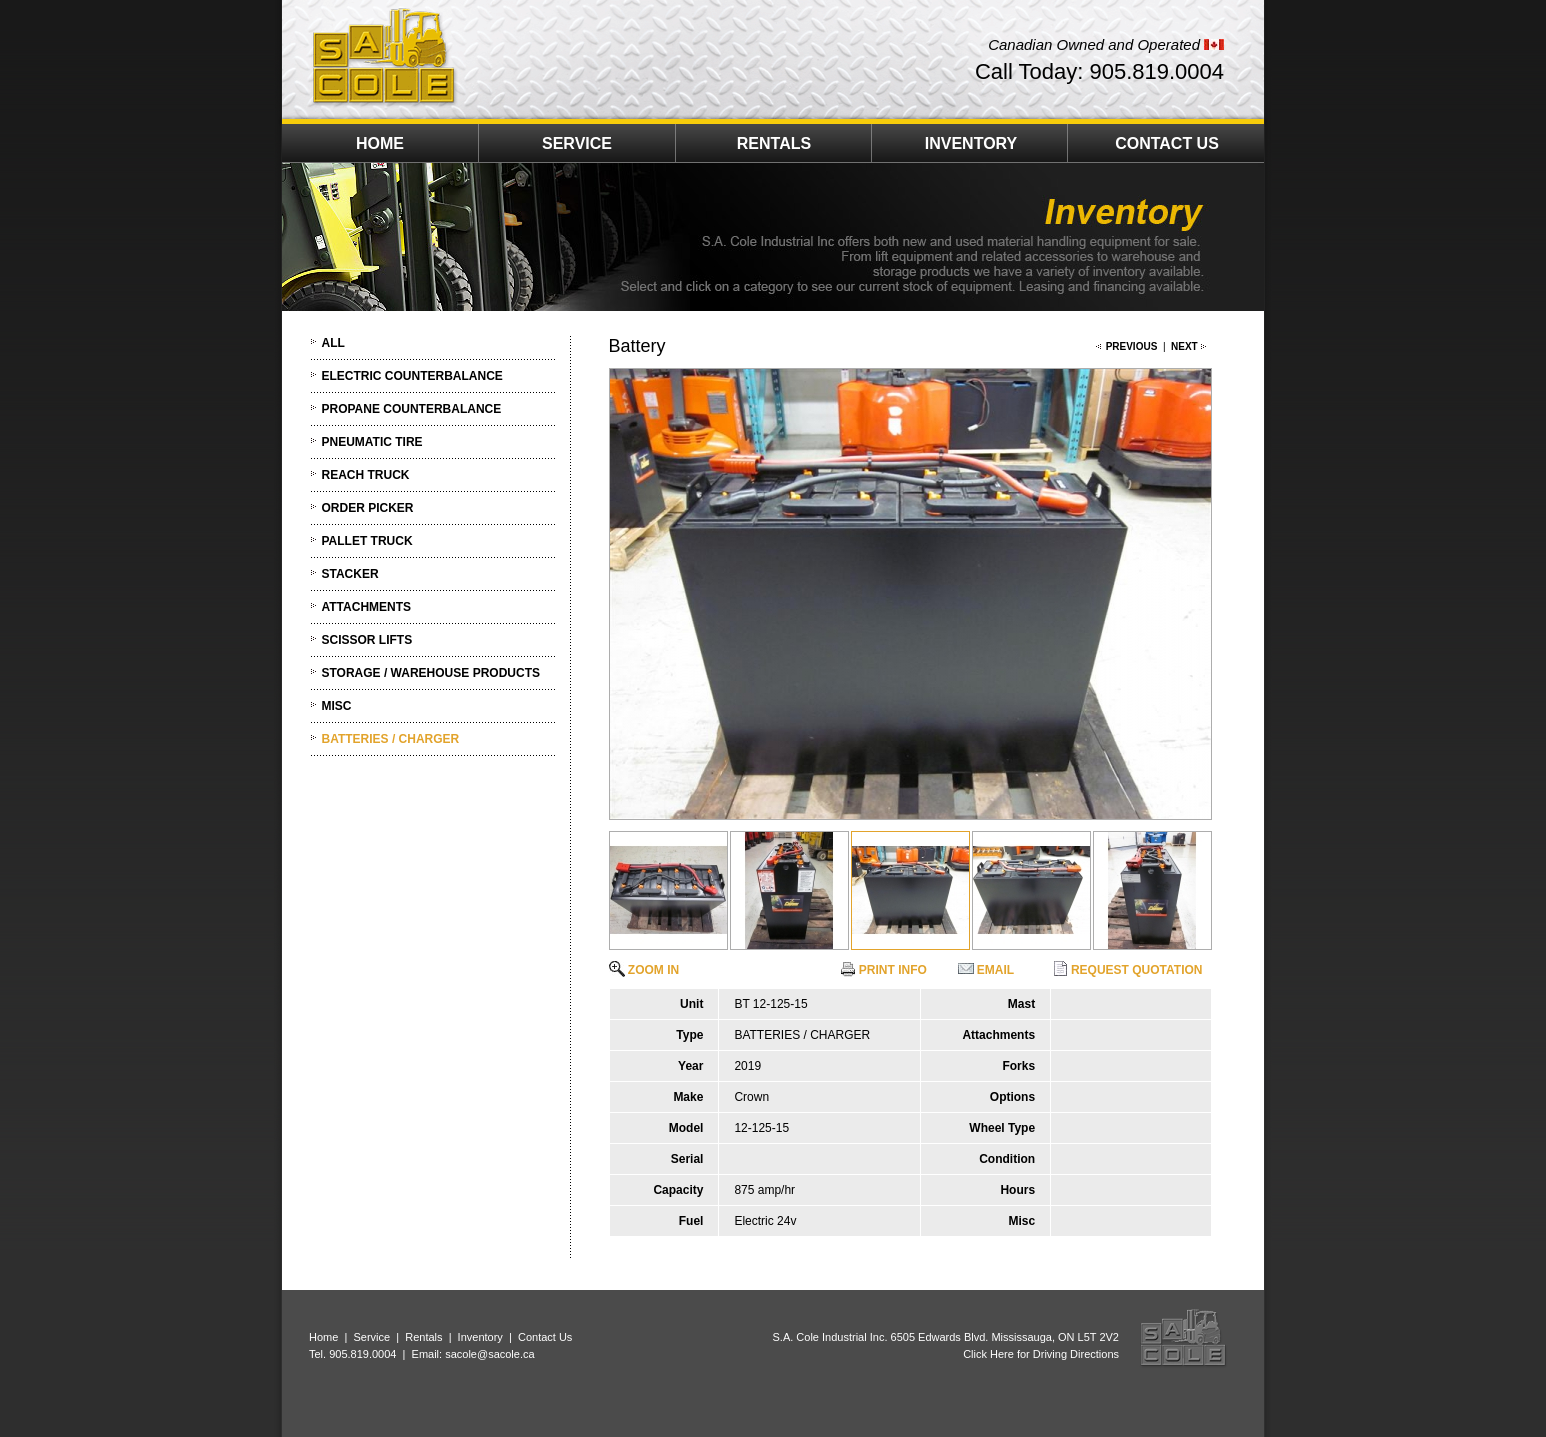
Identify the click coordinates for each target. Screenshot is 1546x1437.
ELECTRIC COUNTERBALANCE (412, 376)
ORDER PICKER (368, 508)
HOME (380, 143)
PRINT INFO (883, 970)
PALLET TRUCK (367, 541)
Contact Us (545, 1337)
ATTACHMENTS (367, 607)
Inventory (480, 1337)
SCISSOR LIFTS (367, 640)
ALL (333, 343)
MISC (337, 706)
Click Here (988, 1354)
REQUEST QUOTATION (1127, 970)
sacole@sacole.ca (489, 1354)
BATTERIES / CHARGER (391, 739)
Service (371, 1337)
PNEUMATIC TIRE (372, 442)
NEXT (1184, 346)
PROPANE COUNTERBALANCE (412, 409)
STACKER (350, 574)
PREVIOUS (1132, 346)
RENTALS (774, 143)
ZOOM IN (644, 970)
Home (323, 1337)
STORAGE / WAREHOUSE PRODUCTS (431, 673)
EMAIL (986, 970)
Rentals (423, 1337)
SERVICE (577, 143)
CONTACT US (1167, 143)
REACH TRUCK (366, 475)
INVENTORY (971, 143)
